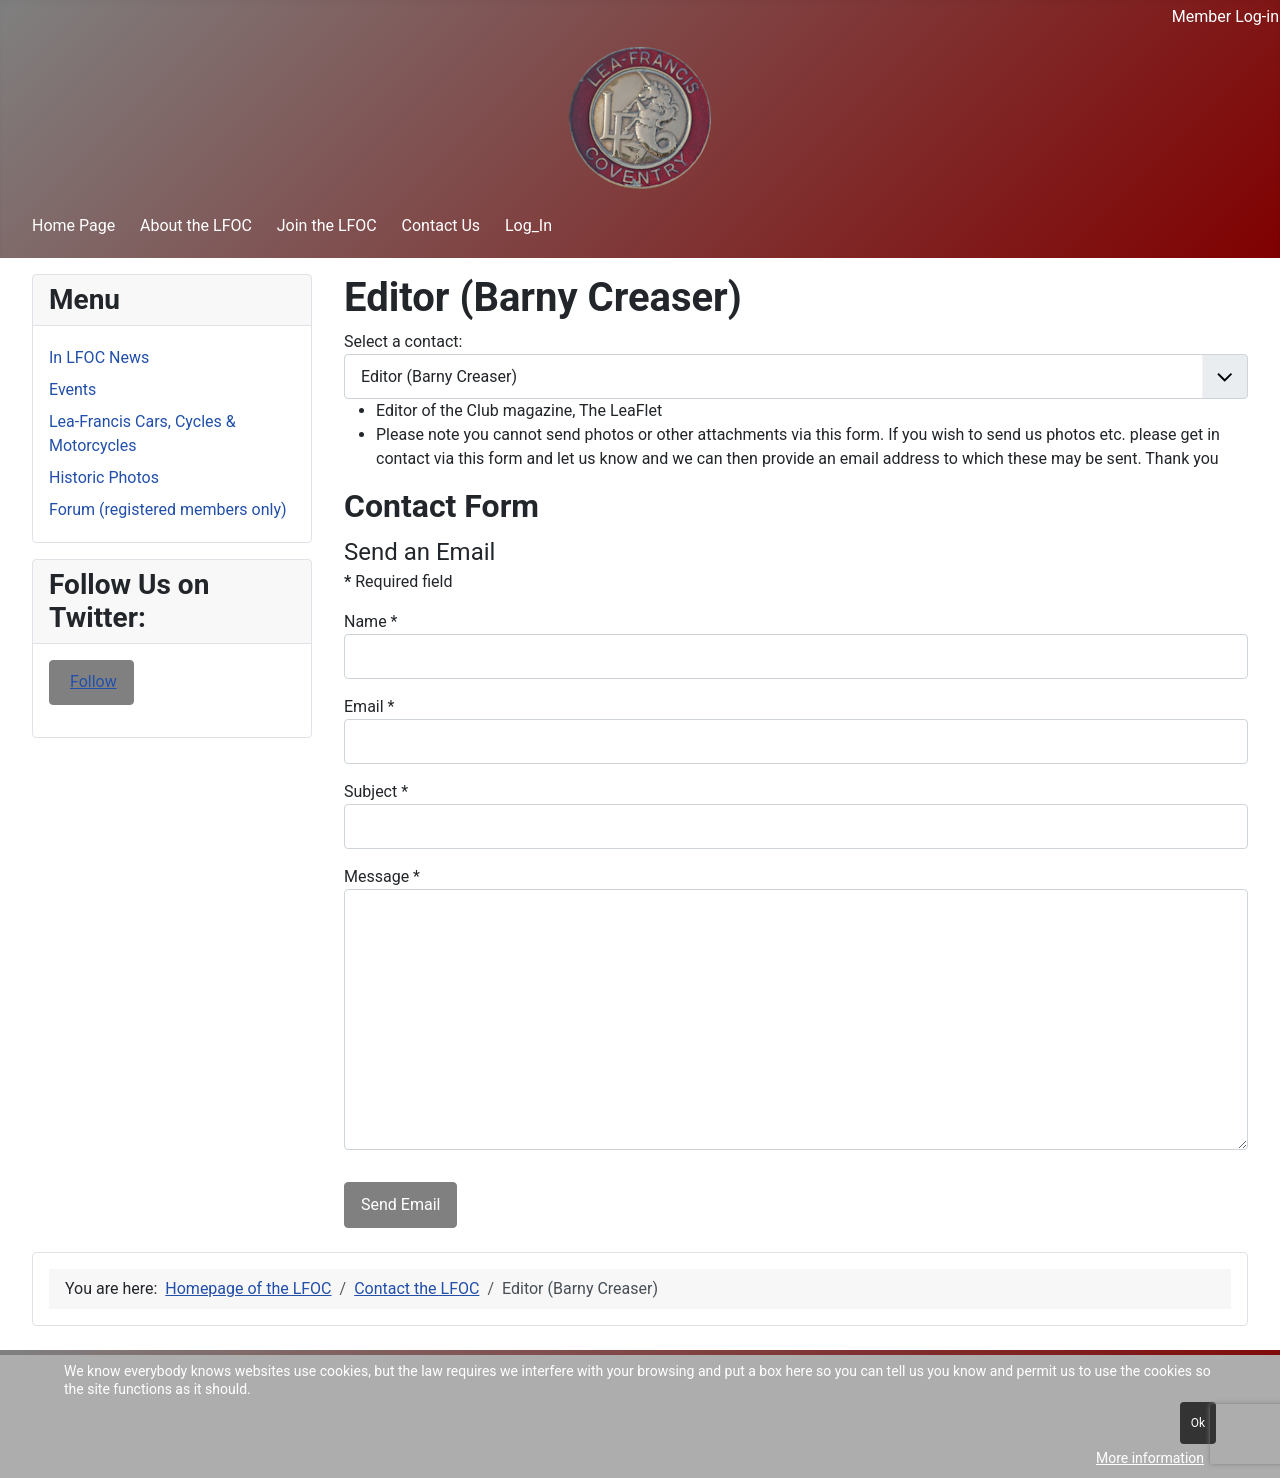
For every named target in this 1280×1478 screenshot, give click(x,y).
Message (382, 876)
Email (369, 706)
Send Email (400, 1204)
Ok (1198, 1423)
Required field (398, 581)
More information (1150, 1458)
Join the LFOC (327, 225)
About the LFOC (196, 225)
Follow (93, 681)
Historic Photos (104, 477)
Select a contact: (403, 341)
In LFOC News (99, 357)
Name (371, 621)
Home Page (73, 225)
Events (72, 389)
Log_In (528, 225)
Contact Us (441, 225)
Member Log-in (1225, 16)
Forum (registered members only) (168, 509)
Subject (376, 791)
